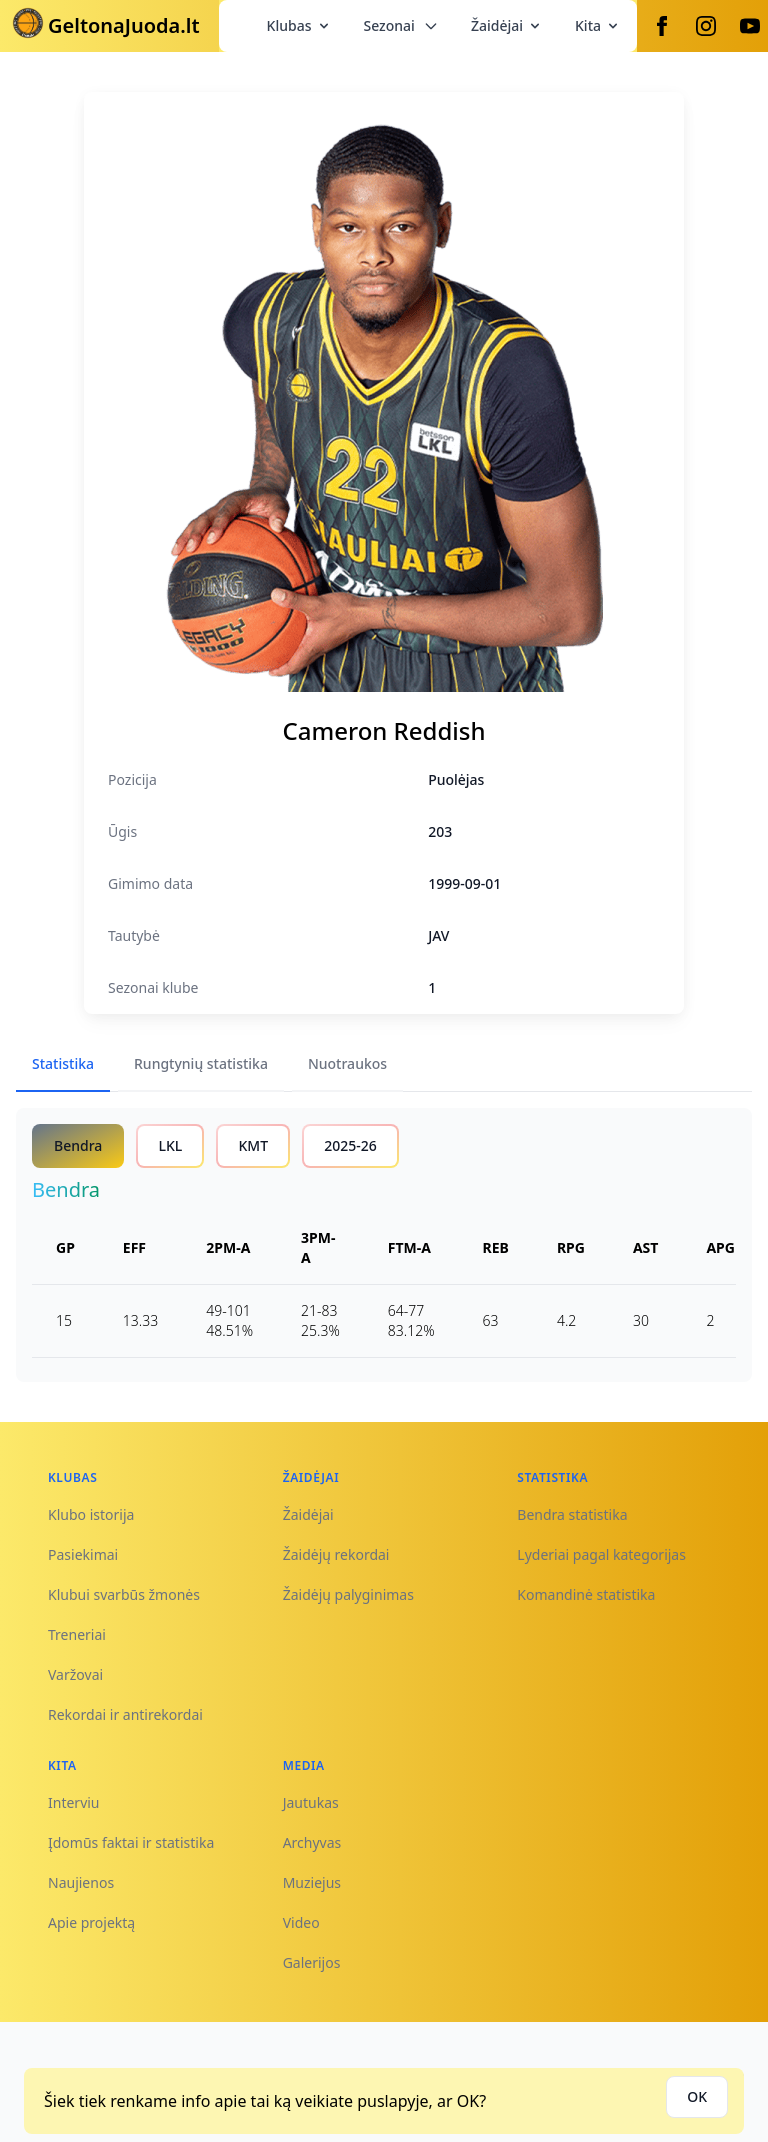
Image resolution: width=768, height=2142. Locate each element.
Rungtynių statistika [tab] (201, 1063)
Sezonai (401, 25)
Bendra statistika (572, 1514)
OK (697, 2096)
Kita (598, 25)
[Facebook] (662, 26)
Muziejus (312, 1882)
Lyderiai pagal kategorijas (601, 1554)
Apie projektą (91, 1922)
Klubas (299, 25)
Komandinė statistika (586, 1594)
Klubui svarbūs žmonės (124, 1594)
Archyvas (312, 1842)
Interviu (74, 1802)
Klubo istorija (91, 1514)
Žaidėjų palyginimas (348, 1594)
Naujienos (81, 1882)
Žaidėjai (507, 25)
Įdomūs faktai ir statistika (131, 1842)
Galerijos (312, 1962)
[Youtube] (750, 26)
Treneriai (77, 1634)
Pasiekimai (83, 1554)
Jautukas (311, 1802)
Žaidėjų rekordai (336, 1554)
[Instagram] (706, 26)
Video (301, 1922)
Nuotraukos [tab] (347, 1063)
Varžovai (75, 1674)
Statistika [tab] (63, 1063)
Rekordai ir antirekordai (125, 1714)
